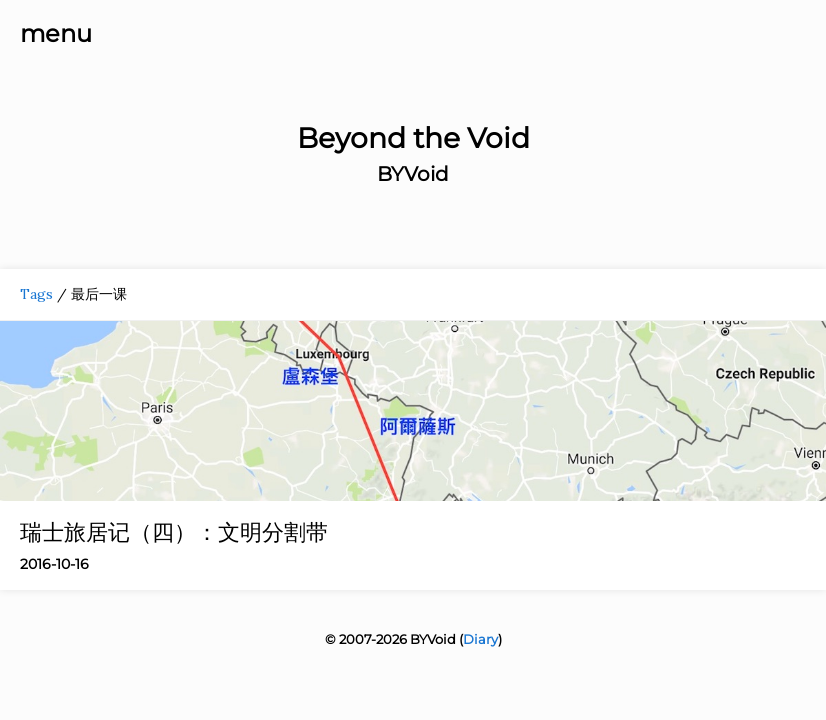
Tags (36, 294)
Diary (480, 639)
